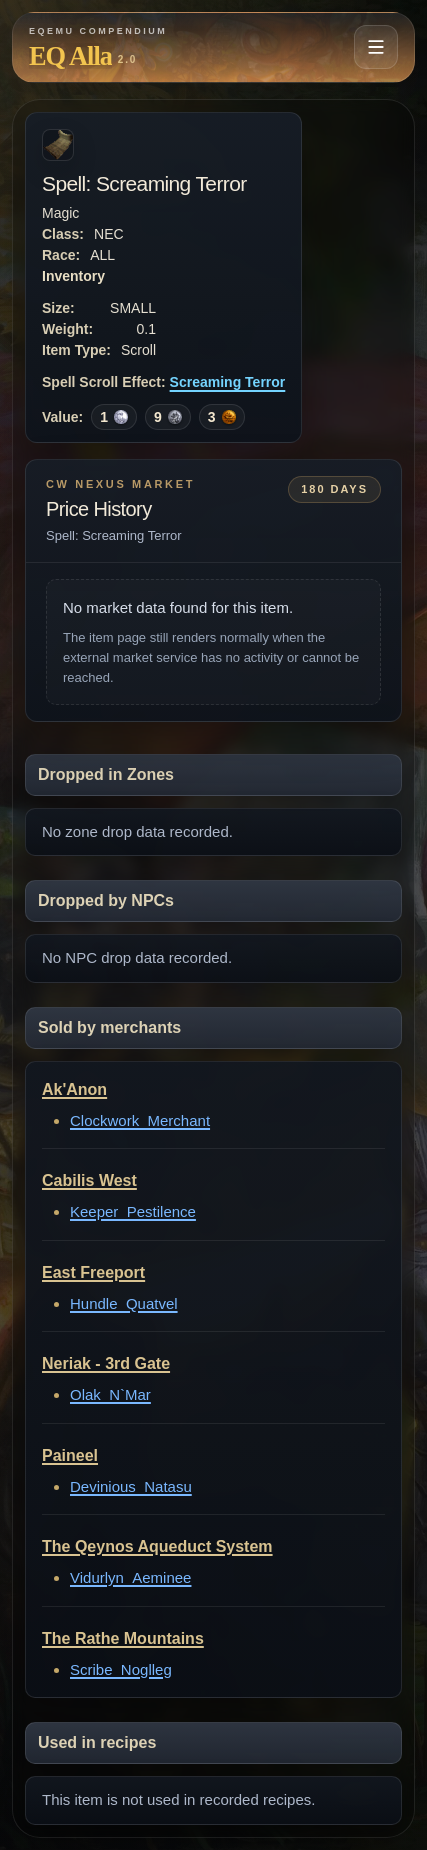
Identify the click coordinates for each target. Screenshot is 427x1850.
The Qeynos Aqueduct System (157, 1546)
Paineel (70, 1455)
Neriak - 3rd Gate (106, 1363)
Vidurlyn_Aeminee (130, 1577)
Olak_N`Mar (110, 1394)
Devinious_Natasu (131, 1486)
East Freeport (93, 1272)
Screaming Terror (228, 382)
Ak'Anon (74, 1089)
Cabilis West (89, 1180)
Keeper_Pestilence (133, 1211)
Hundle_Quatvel (124, 1303)
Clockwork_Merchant (140, 1120)
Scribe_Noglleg (121, 1669)
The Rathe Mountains (123, 1638)
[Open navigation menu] (376, 47)
